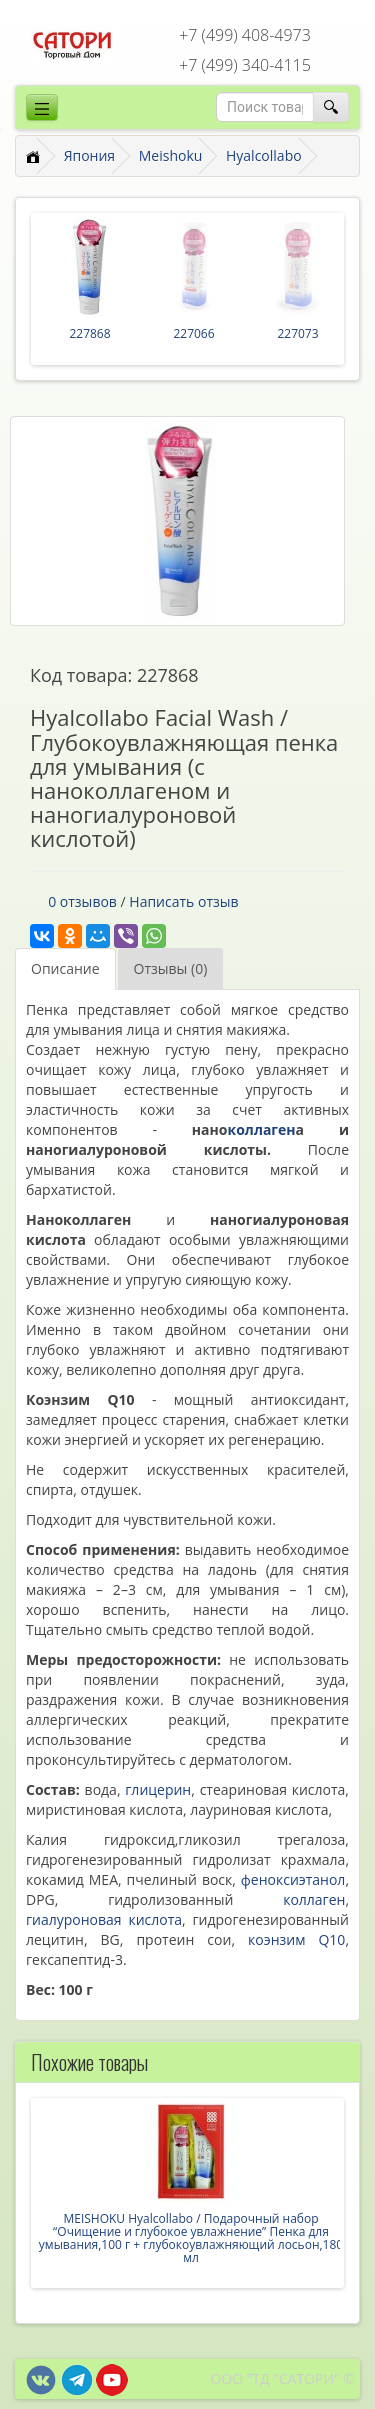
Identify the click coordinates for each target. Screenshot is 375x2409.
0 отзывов (82, 901)
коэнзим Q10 (296, 1939)
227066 (193, 333)
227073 (297, 333)
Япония (89, 155)
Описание (65, 968)
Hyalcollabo (264, 155)
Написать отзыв (183, 901)
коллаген (262, 1129)
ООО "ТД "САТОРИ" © (282, 2378)
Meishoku (171, 155)
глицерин (158, 1789)
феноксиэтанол (293, 1879)
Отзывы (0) (171, 968)
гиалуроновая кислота (104, 1919)
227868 (89, 333)
